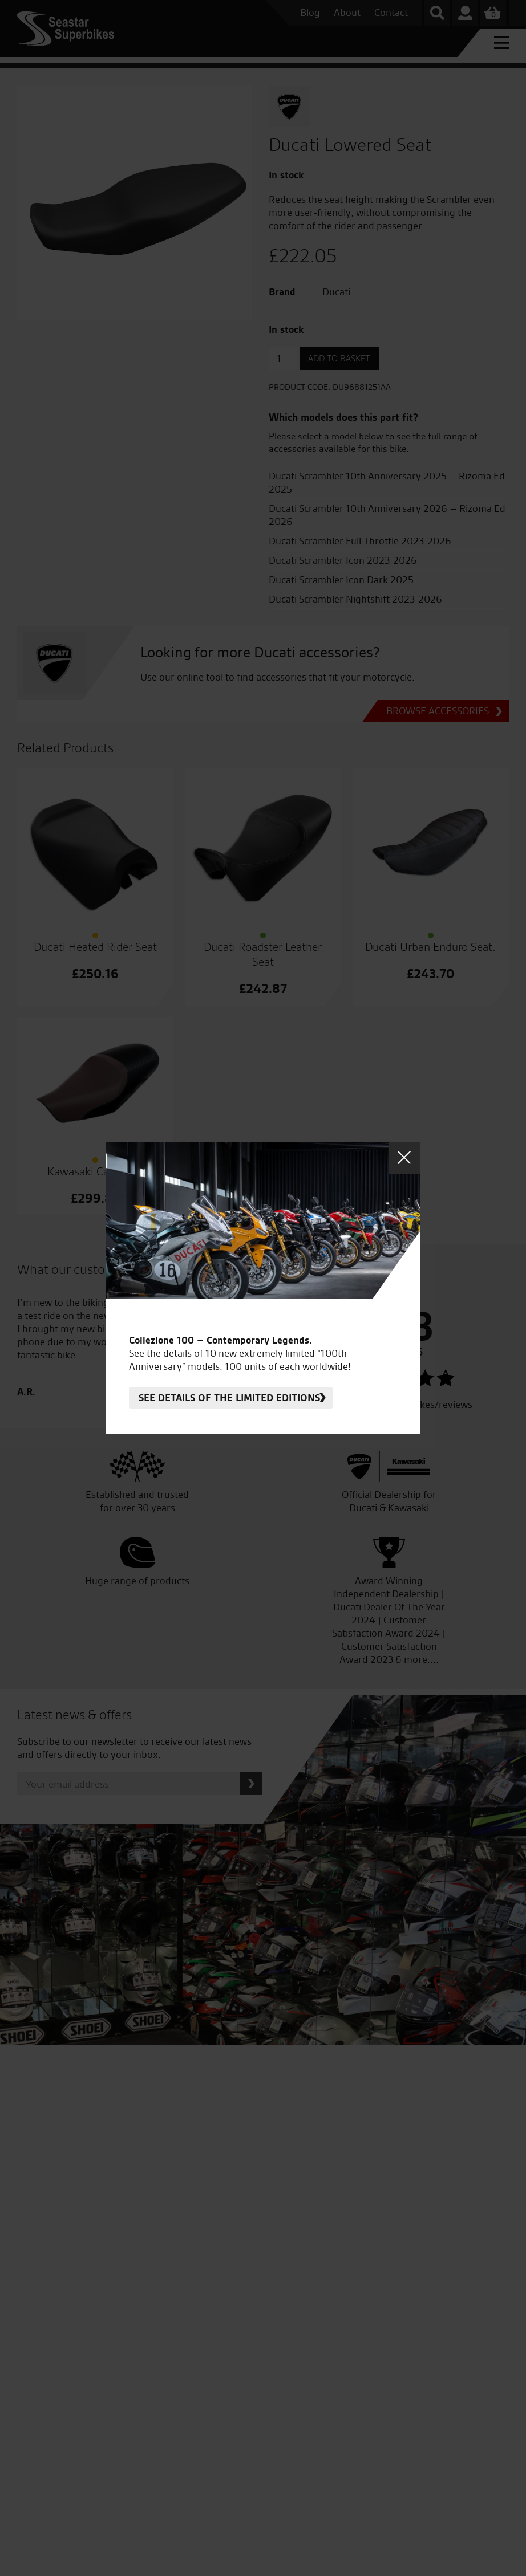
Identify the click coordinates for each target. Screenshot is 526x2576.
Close (404, 1158)
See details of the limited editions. (231, 1397)
